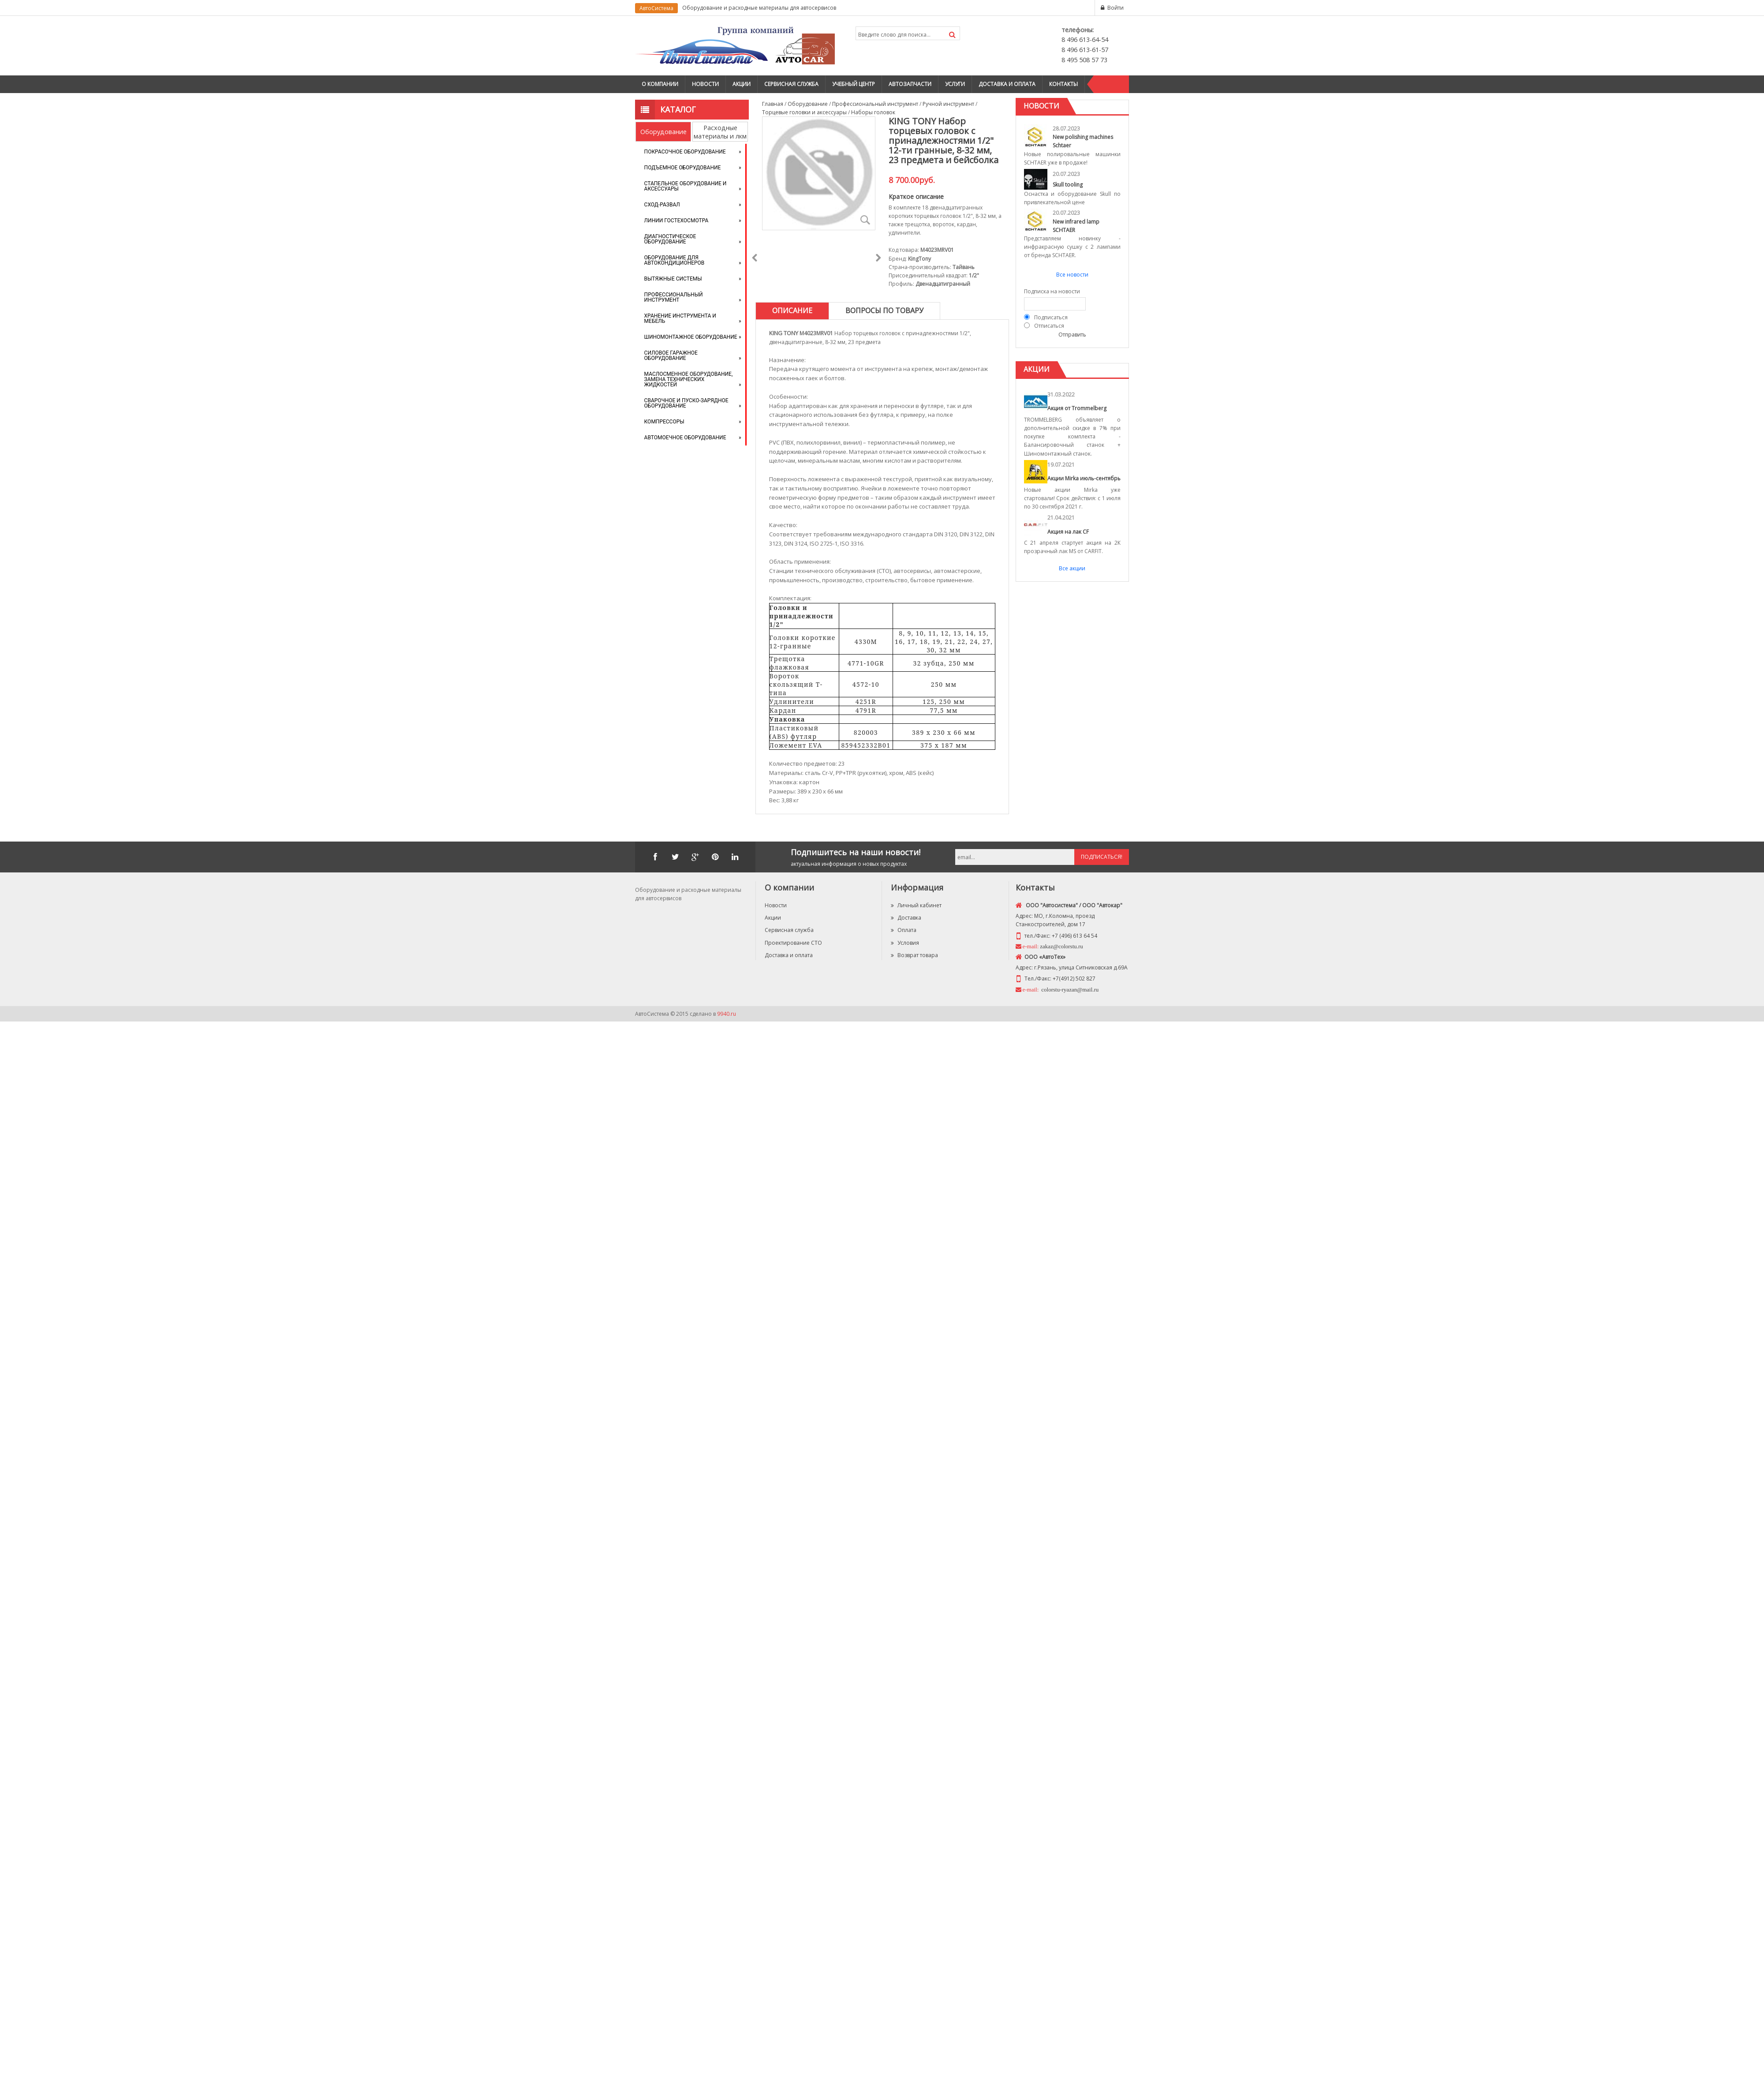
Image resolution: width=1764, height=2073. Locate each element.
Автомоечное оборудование (685, 437)
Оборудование (663, 131)
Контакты (1063, 84)
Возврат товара (914, 955)
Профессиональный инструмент (673, 297)
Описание (792, 310)
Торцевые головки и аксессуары (804, 112)
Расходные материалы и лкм (720, 131)
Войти (1115, 7)
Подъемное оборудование (682, 168)
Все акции (1072, 568)
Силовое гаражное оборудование (671, 355)
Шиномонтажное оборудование (690, 337)
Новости (705, 84)
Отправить (1072, 334)
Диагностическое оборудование (670, 239)
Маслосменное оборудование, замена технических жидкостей (688, 379)
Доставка (906, 917)
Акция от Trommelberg (1076, 408)
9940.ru (726, 1014)
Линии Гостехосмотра (676, 220)
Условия (905, 943)
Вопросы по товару (884, 310)
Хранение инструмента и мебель (680, 318)
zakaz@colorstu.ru (1061, 946)
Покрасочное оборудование (685, 152)
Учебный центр (853, 84)
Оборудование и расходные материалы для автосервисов (759, 7)
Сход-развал (662, 205)
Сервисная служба (791, 84)
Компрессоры (664, 422)
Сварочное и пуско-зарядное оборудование (686, 403)
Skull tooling (1068, 184)
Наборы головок (873, 112)
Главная (772, 104)
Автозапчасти (910, 84)
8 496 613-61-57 (1084, 49)
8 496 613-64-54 (1084, 39)
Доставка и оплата (1007, 84)
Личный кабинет (916, 905)
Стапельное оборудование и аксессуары (685, 186)
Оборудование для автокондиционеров (674, 260)
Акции (742, 84)
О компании (660, 84)
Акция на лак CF (1068, 531)
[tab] (792, 310)
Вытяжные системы (673, 279)
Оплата (903, 930)
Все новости (1072, 274)
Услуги (955, 84)
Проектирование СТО (793, 943)
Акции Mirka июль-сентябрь (1084, 478)
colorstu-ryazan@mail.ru (1069, 989)
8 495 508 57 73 (1084, 60)
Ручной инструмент (948, 104)
